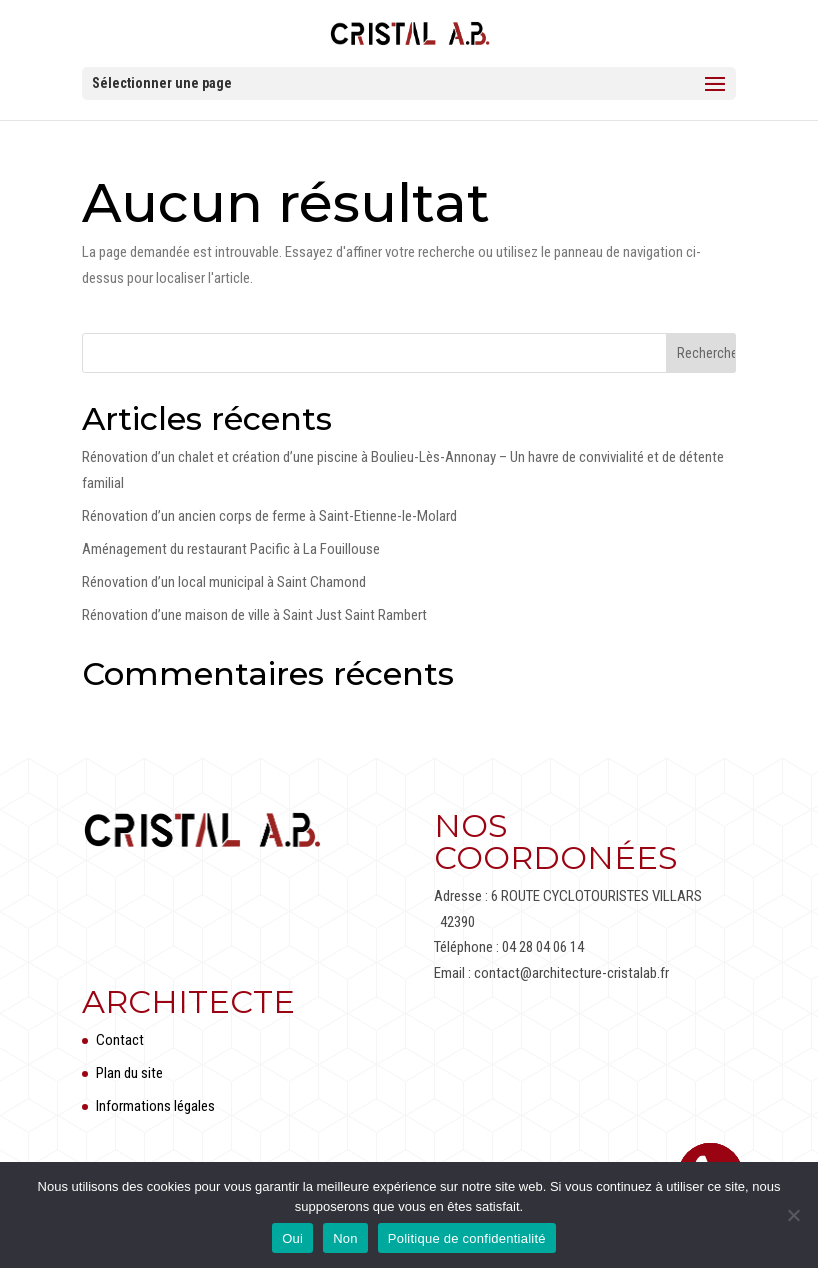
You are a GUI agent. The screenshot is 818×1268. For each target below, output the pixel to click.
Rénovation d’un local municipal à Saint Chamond (224, 582)
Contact (120, 1040)
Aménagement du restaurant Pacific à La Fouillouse (231, 549)
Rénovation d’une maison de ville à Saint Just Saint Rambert (254, 615)
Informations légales (155, 1106)
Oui (292, 1238)
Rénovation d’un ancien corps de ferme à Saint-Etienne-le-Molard (269, 516)
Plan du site (129, 1073)
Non (345, 1238)
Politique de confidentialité (467, 1238)
